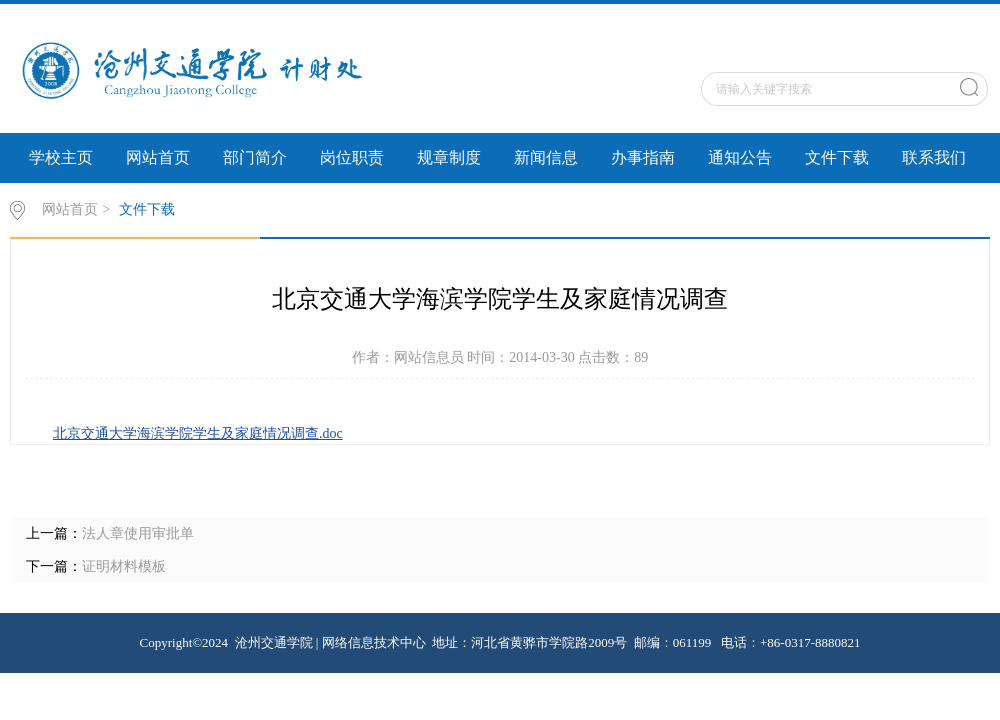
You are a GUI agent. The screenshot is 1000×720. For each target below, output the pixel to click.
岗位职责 (352, 157)
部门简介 (255, 157)
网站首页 (158, 157)
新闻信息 (546, 157)
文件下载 (837, 157)
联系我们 (934, 157)
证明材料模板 (124, 566)
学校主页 (61, 157)
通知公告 (740, 157)
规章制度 (449, 157)
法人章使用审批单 (138, 533)
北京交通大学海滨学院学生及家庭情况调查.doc (198, 433)
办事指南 (643, 157)
